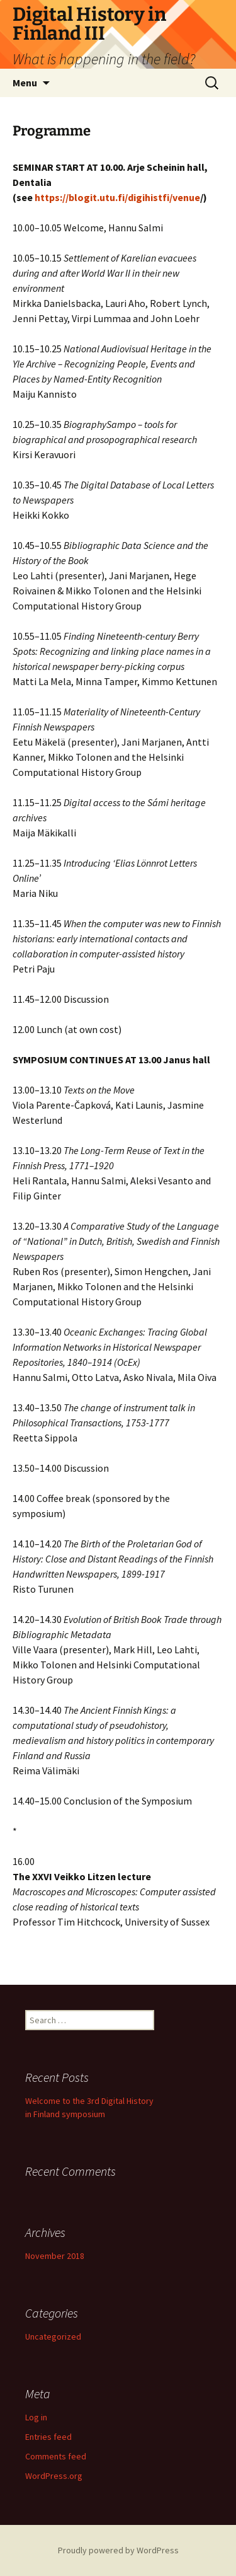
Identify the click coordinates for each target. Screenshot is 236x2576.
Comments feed (55, 2456)
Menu (25, 82)
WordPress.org (53, 2475)
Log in (36, 2417)
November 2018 (54, 2255)
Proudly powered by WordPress (118, 2550)
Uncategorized (53, 2336)
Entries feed (48, 2436)
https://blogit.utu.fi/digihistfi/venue (117, 197)
